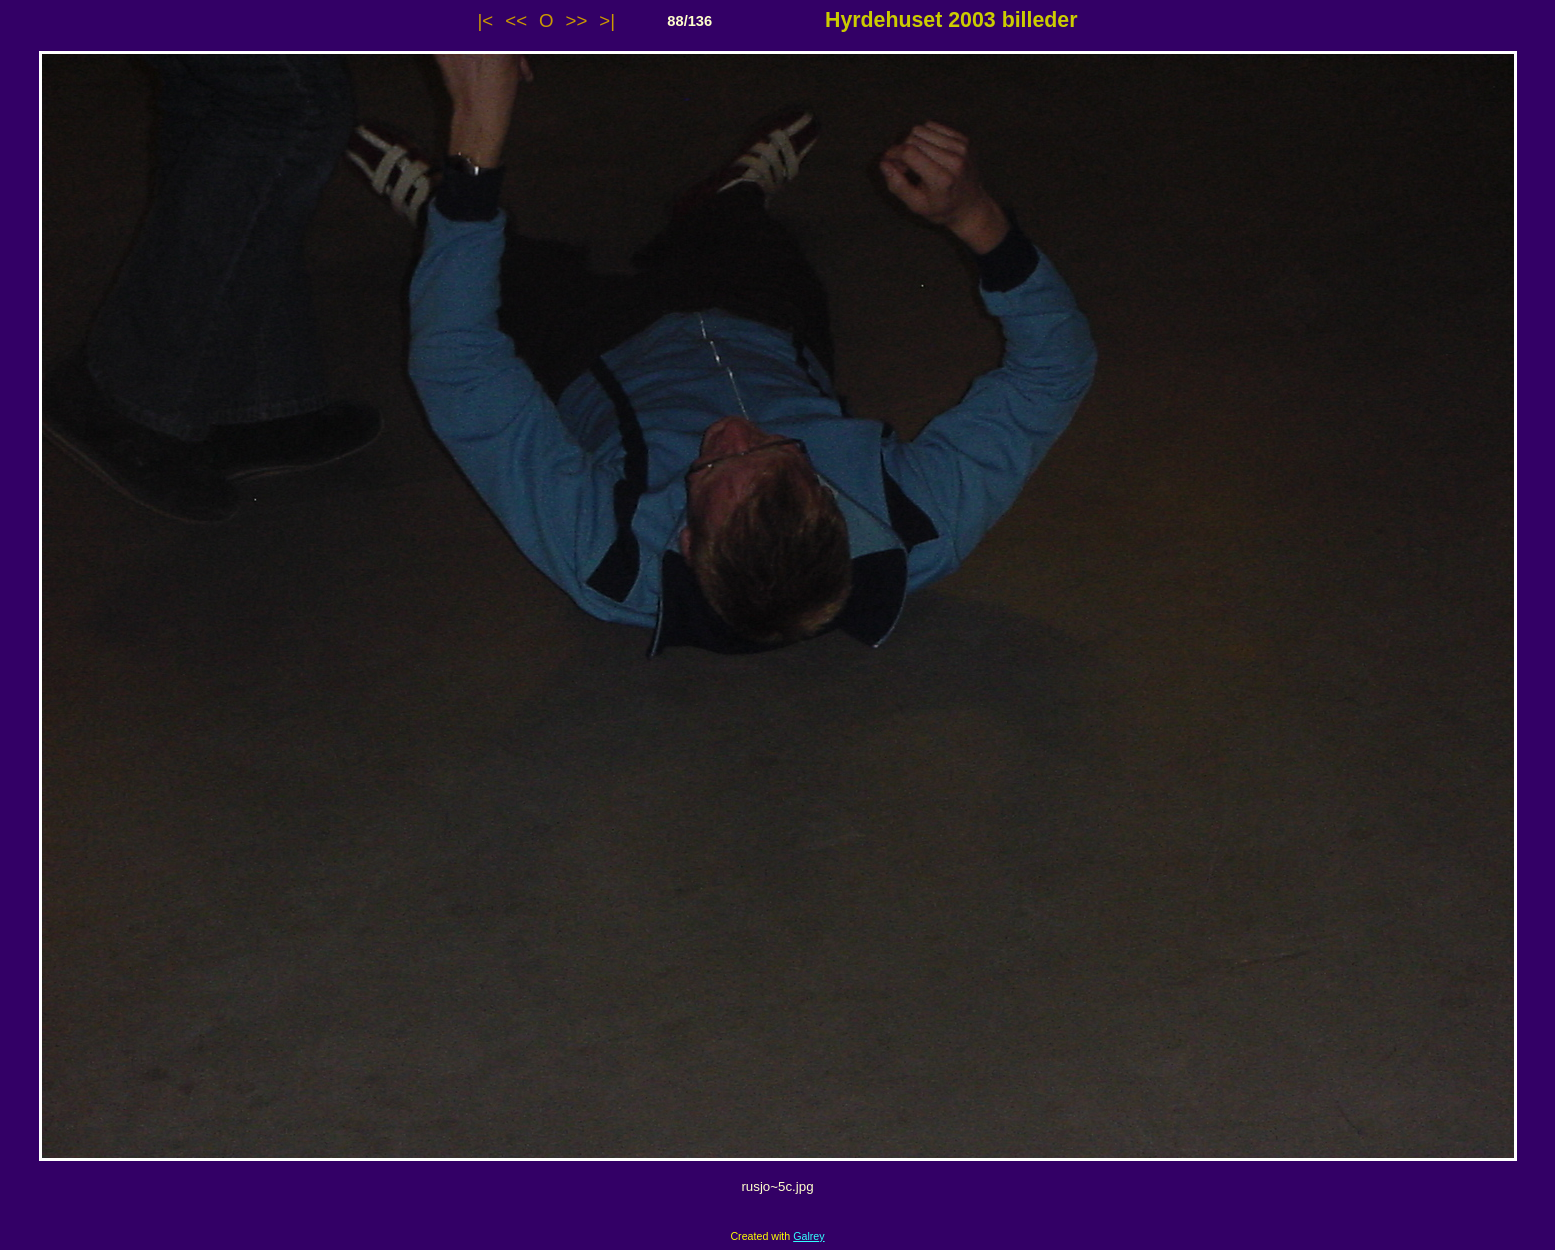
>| (607, 20)
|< (486, 20)
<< (516, 20)
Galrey (808, 1236)
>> (577, 20)
